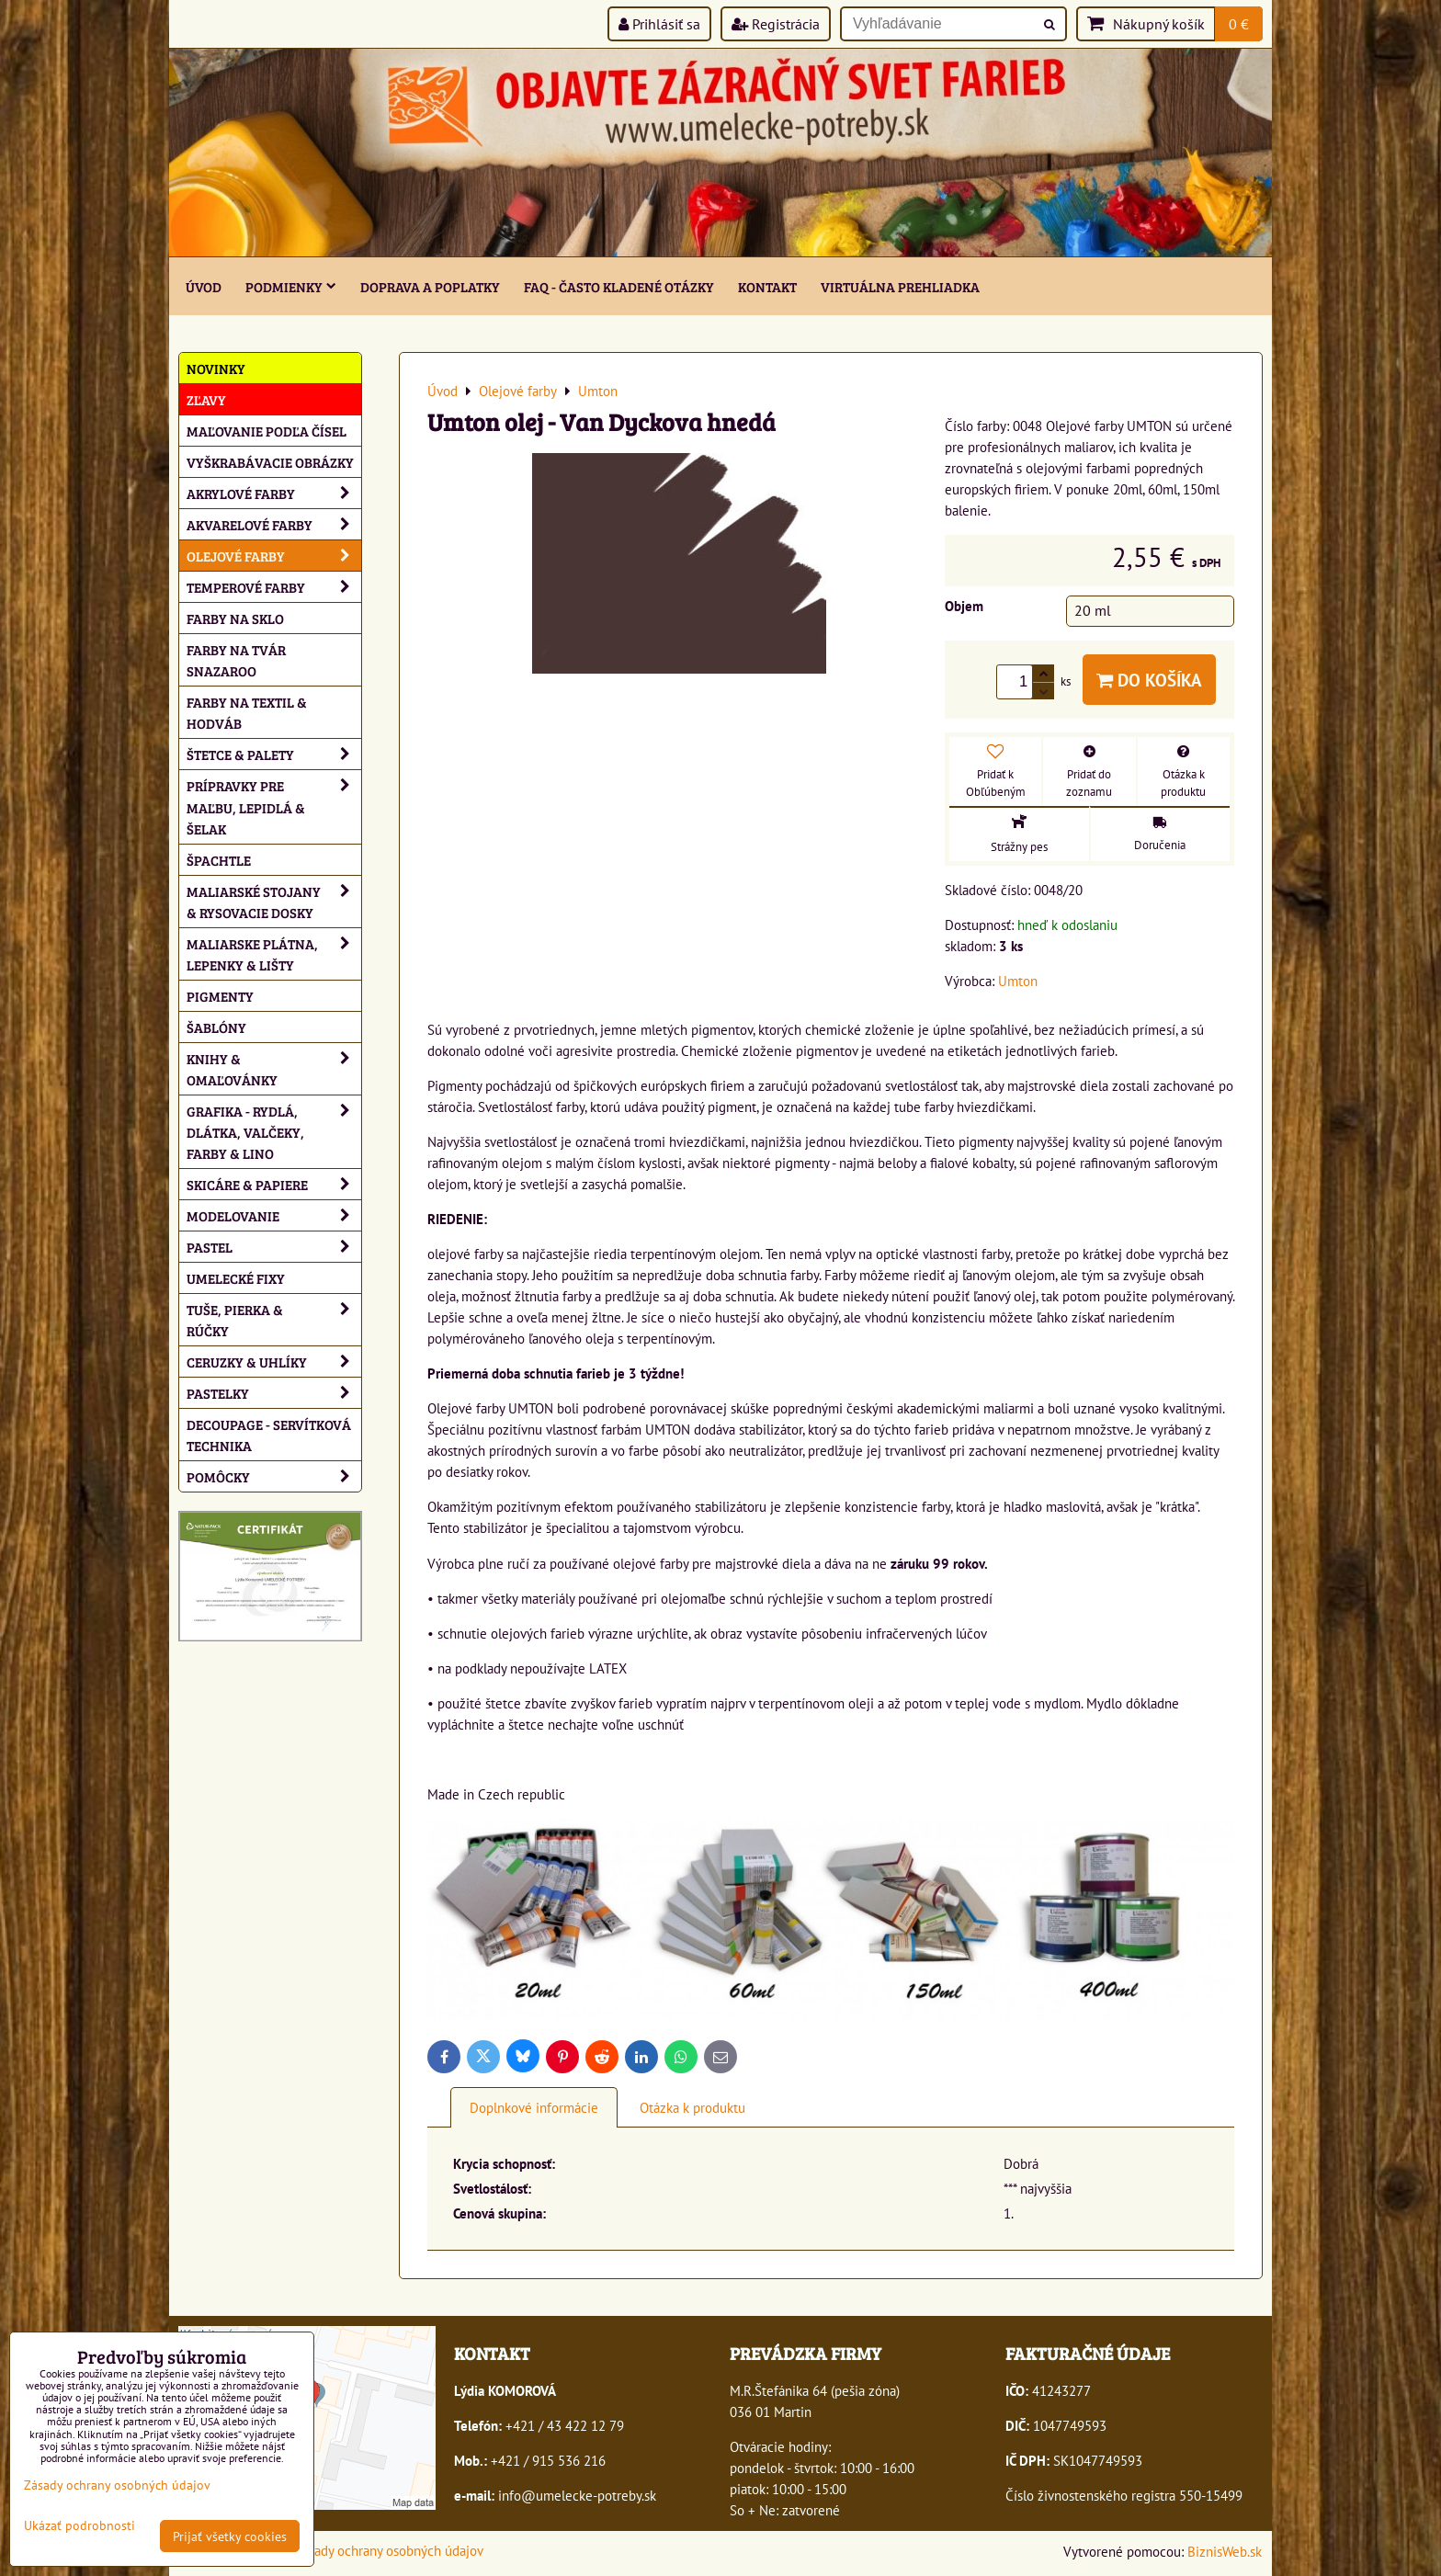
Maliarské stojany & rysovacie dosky (274, 901)
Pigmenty (220, 995)
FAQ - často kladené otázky (619, 286)
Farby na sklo (235, 618)
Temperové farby (274, 587)
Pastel (274, 1246)
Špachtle (219, 859)
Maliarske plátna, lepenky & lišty (274, 954)
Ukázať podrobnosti (79, 2525)
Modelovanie (274, 1215)
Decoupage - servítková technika (269, 1434)
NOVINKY (216, 368)
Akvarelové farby (274, 524)
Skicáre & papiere (274, 1184)
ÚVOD (203, 286)
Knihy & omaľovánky (274, 1069)
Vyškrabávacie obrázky (270, 461)
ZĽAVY (206, 399)
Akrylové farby (274, 493)
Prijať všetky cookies (230, 2536)
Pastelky (274, 1393)
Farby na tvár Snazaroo (236, 660)
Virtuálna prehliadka (900, 286)
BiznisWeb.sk (1224, 2551)
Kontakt (767, 286)
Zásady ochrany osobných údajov (389, 2550)
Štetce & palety (274, 754)
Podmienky (290, 286)
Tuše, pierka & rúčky (274, 1319)
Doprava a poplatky (430, 286)
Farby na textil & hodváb (247, 712)
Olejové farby (274, 555)
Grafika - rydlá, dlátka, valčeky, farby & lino (274, 1131)
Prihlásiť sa (659, 24)
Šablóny (216, 1027)
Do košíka (1149, 679)
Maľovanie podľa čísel (266, 430)
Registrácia (776, 24)
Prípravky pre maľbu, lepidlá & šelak (274, 806)
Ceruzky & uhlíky (274, 1361)
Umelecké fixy (236, 1278)
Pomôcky (274, 1476)
